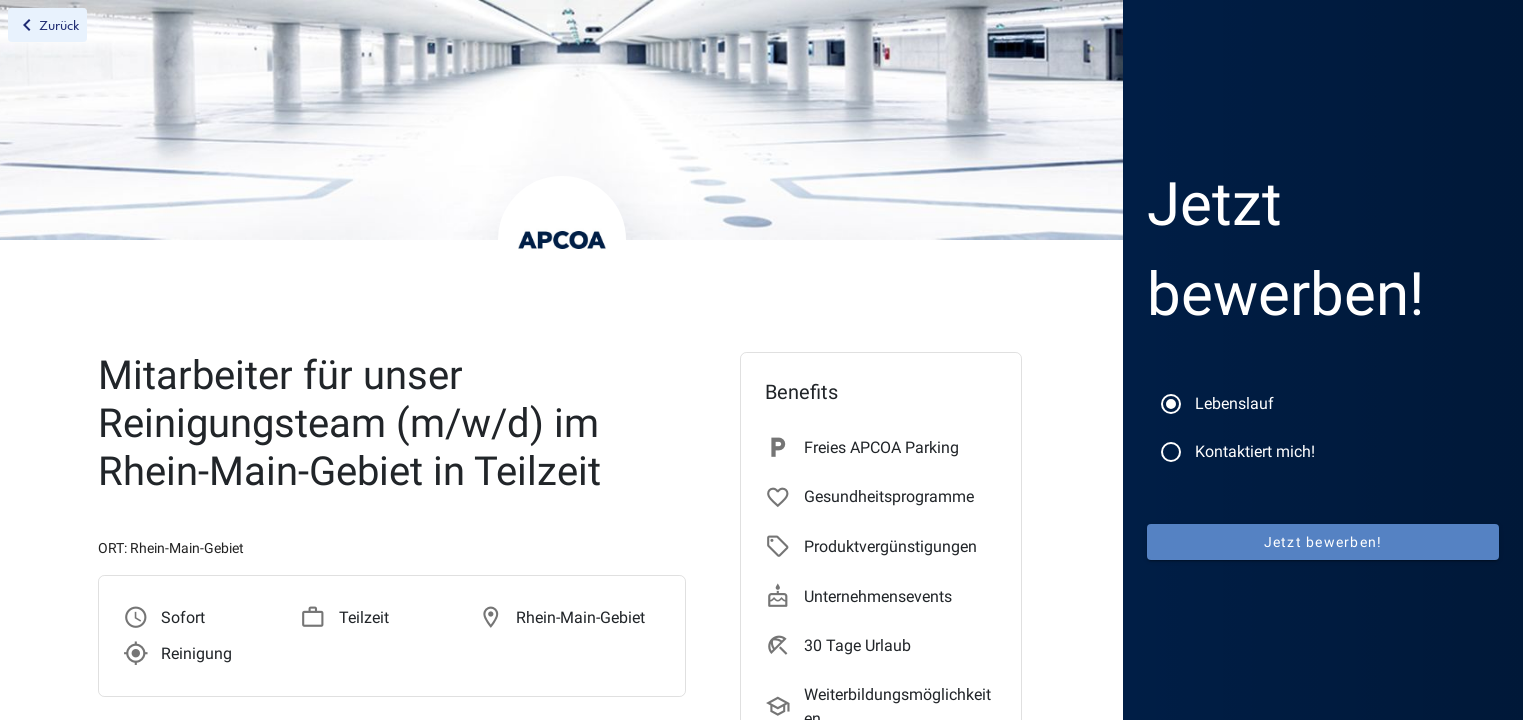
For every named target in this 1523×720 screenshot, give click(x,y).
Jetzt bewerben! (1323, 542)
